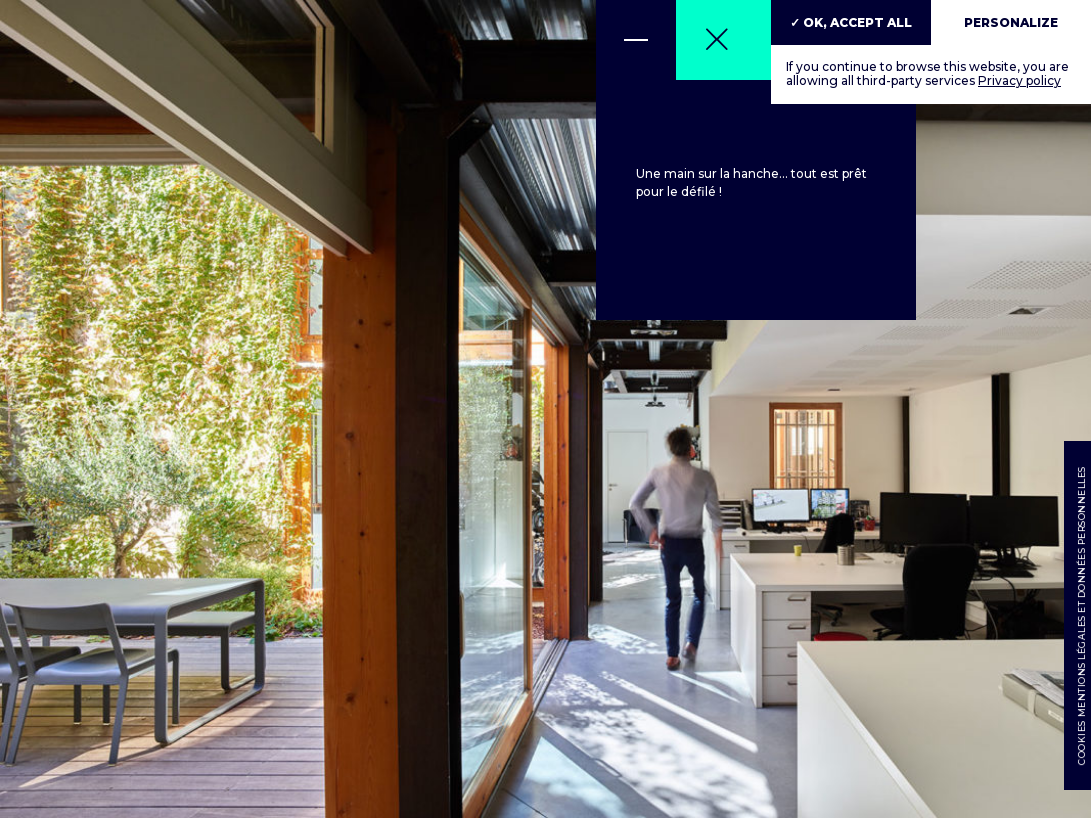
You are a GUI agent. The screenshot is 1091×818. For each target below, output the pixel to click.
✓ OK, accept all (851, 22)
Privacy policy (1019, 80)
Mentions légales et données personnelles (1080, 592)
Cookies (1080, 743)
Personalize (1011, 22)
